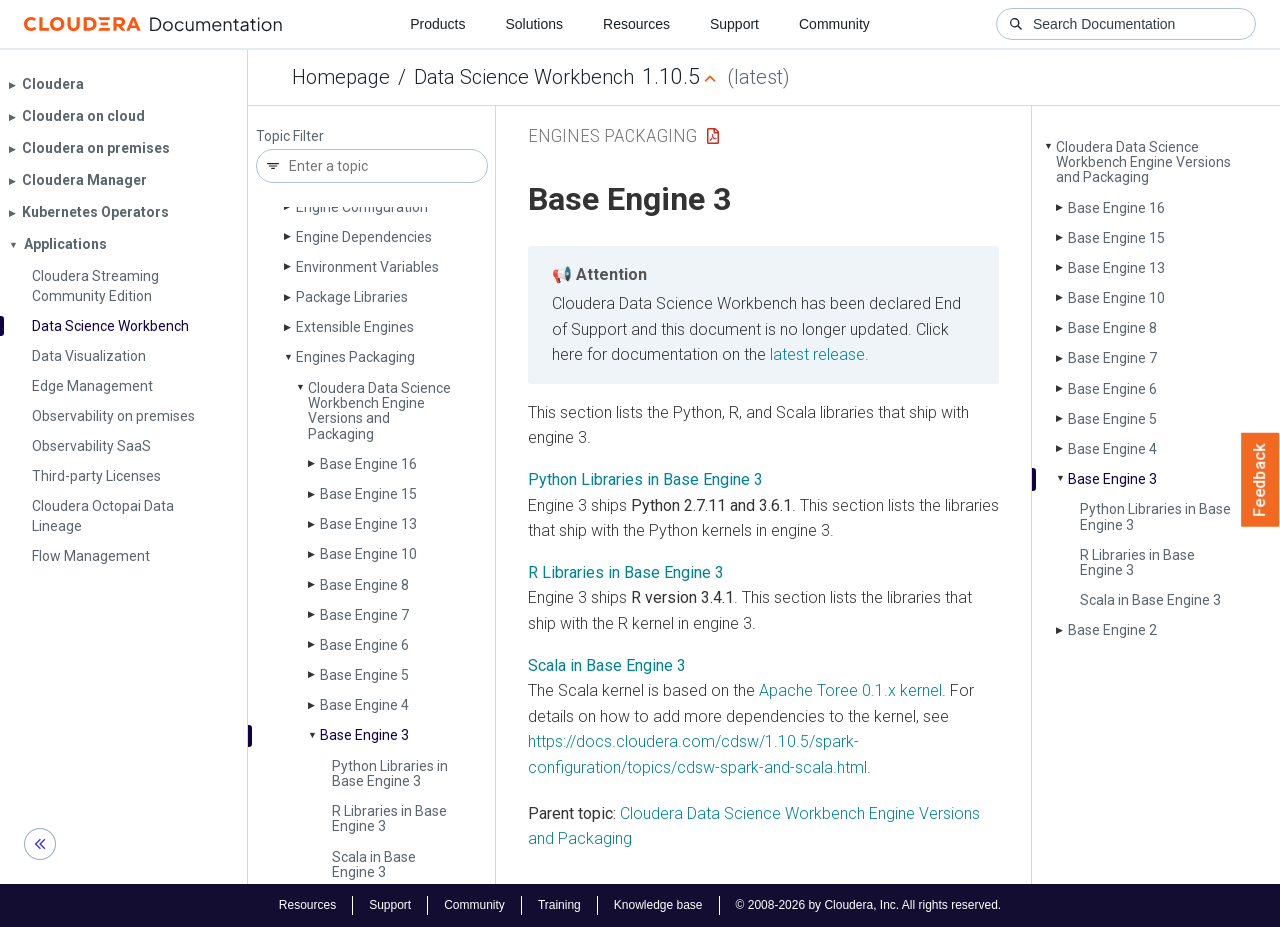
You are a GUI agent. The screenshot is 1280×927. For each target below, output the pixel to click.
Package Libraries (352, 297)
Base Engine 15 (368, 494)
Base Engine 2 (1112, 630)
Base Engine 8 (364, 585)
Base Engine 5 (364, 675)
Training (559, 905)
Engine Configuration (362, 207)
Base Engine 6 (364, 645)
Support (734, 24)
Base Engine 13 (368, 524)
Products (437, 24)
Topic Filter (290, 136)
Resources (636, 24)
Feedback (1260, 480)
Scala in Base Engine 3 (374, 864)
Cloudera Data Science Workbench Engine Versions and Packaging (379, 411)
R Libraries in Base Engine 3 (389, 818)
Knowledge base (658, 905)
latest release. (819, 354)
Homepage (341, 77)
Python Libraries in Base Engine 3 (390, 773)
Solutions (534, 24)
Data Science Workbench (524, 77)
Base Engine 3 (364, 735)
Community (834, 24)
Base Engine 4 (364, 705)
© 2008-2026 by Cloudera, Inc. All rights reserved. (869, 905)
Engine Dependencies (364, 237)
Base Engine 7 (364, 615)
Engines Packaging (355, 357)
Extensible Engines (355, 327)
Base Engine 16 (368, 464)
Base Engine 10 (368, 554)
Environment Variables (367, 267)
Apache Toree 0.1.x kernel (850, 690)
